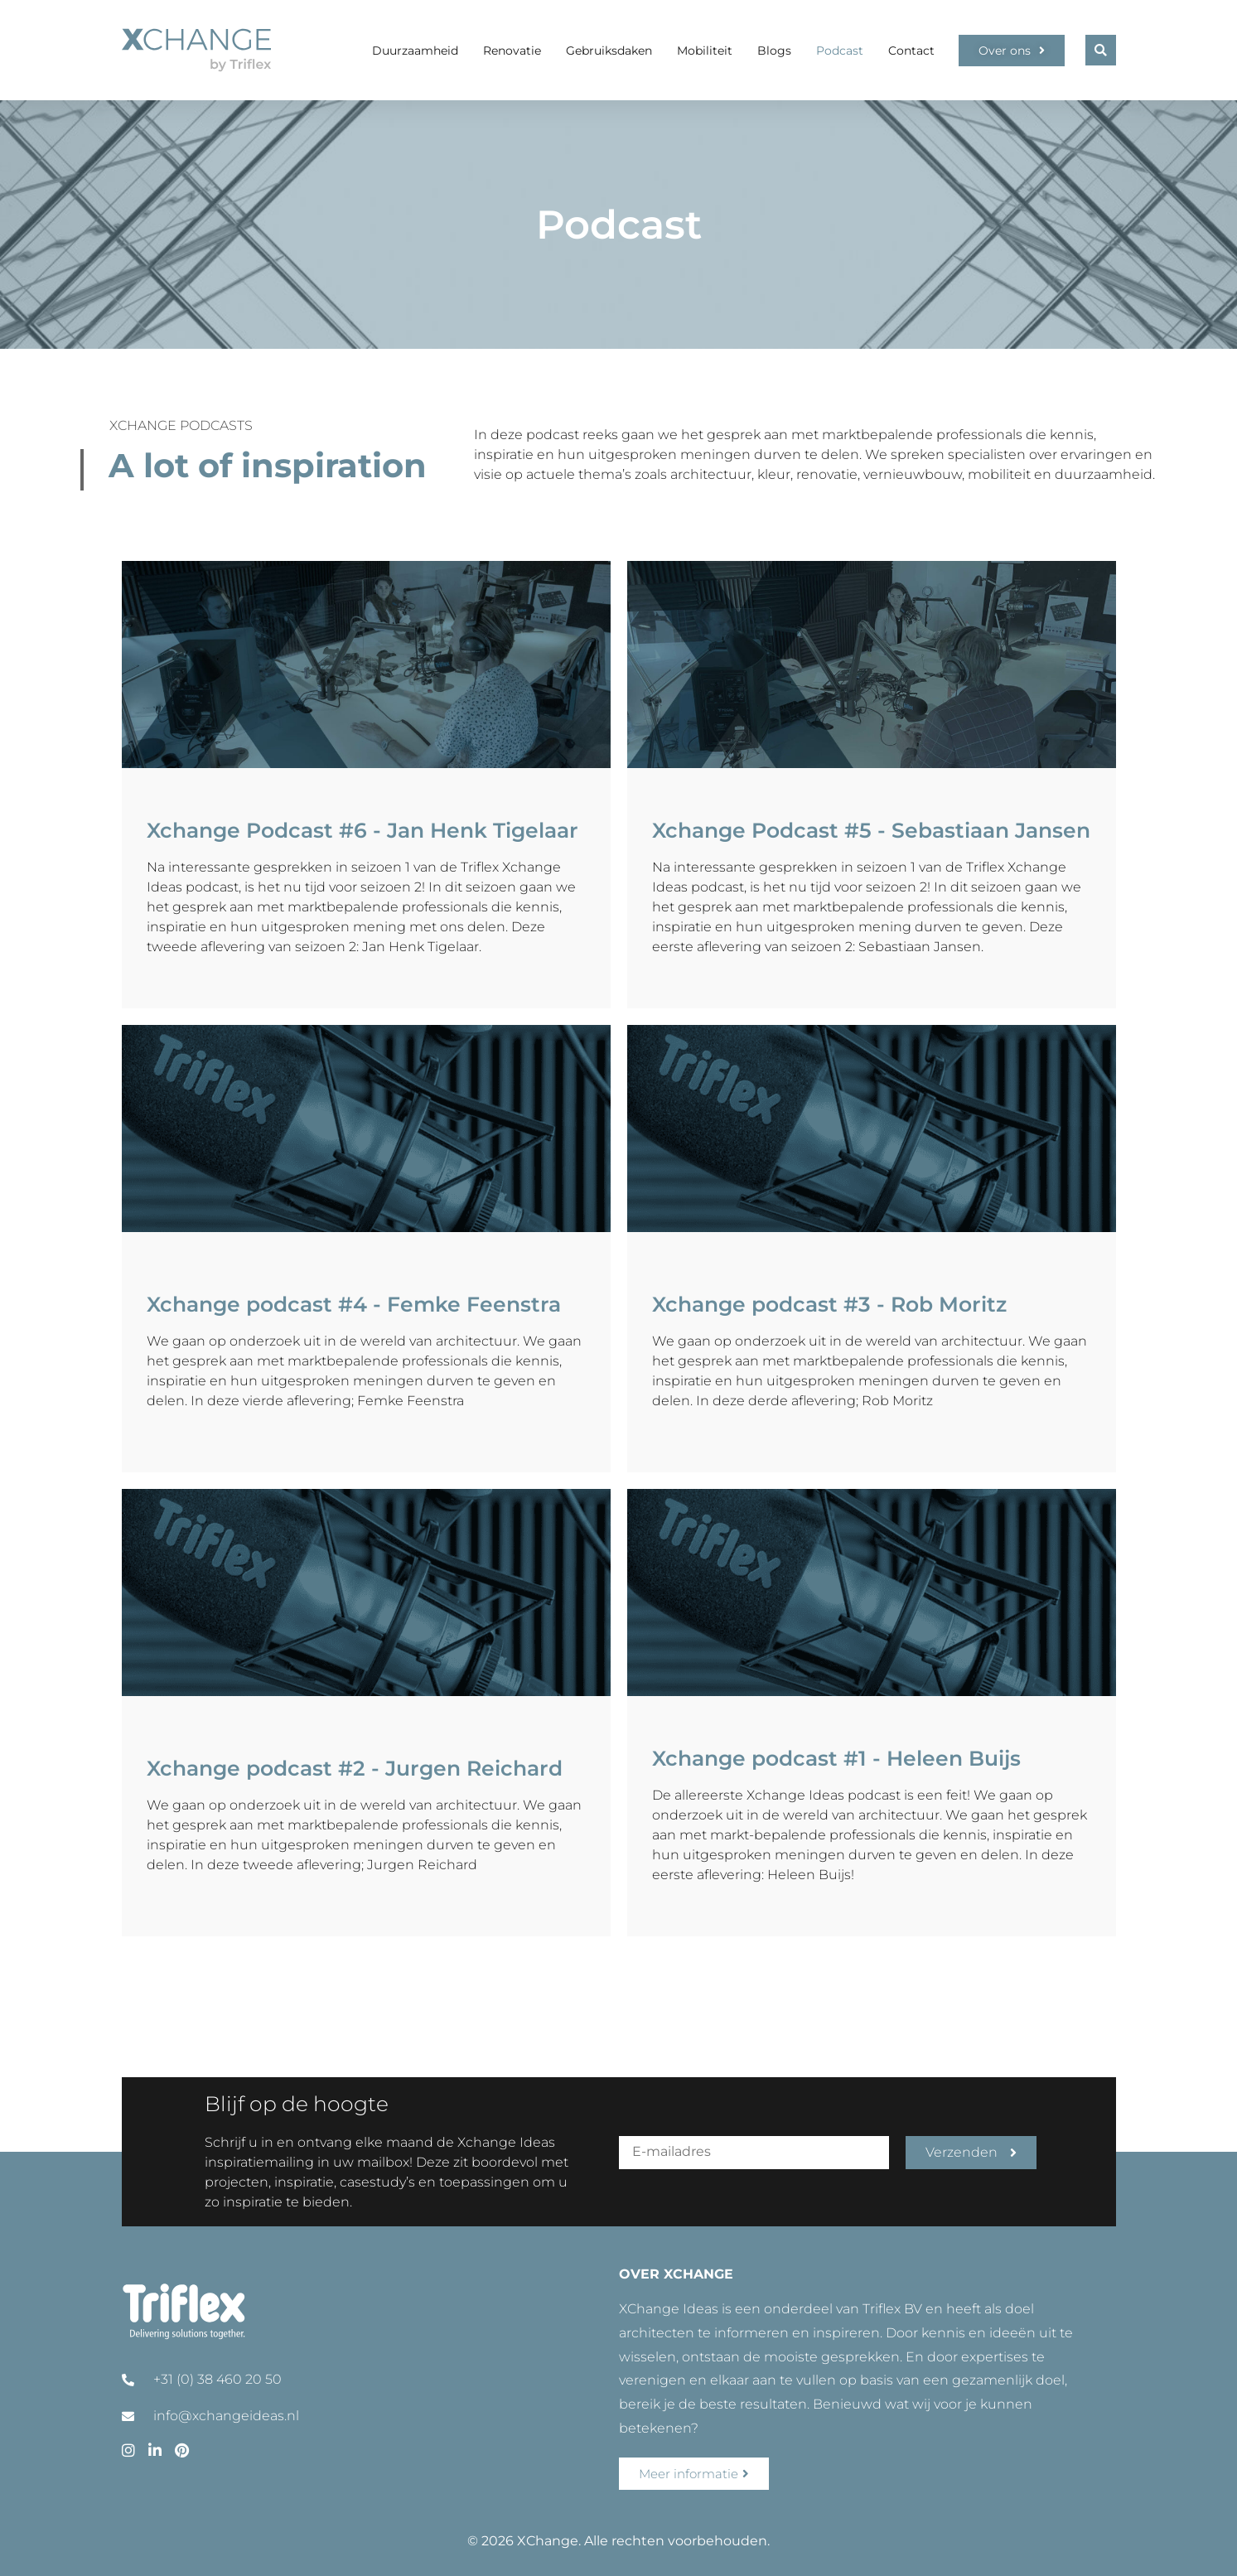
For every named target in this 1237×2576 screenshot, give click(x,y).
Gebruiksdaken (609, 50)
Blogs (774, 50)
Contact (911, 50)
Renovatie (512, 50)
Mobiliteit (704, 50)
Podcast (839, 50)
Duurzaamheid (415, 50)
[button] (1100, 50)
